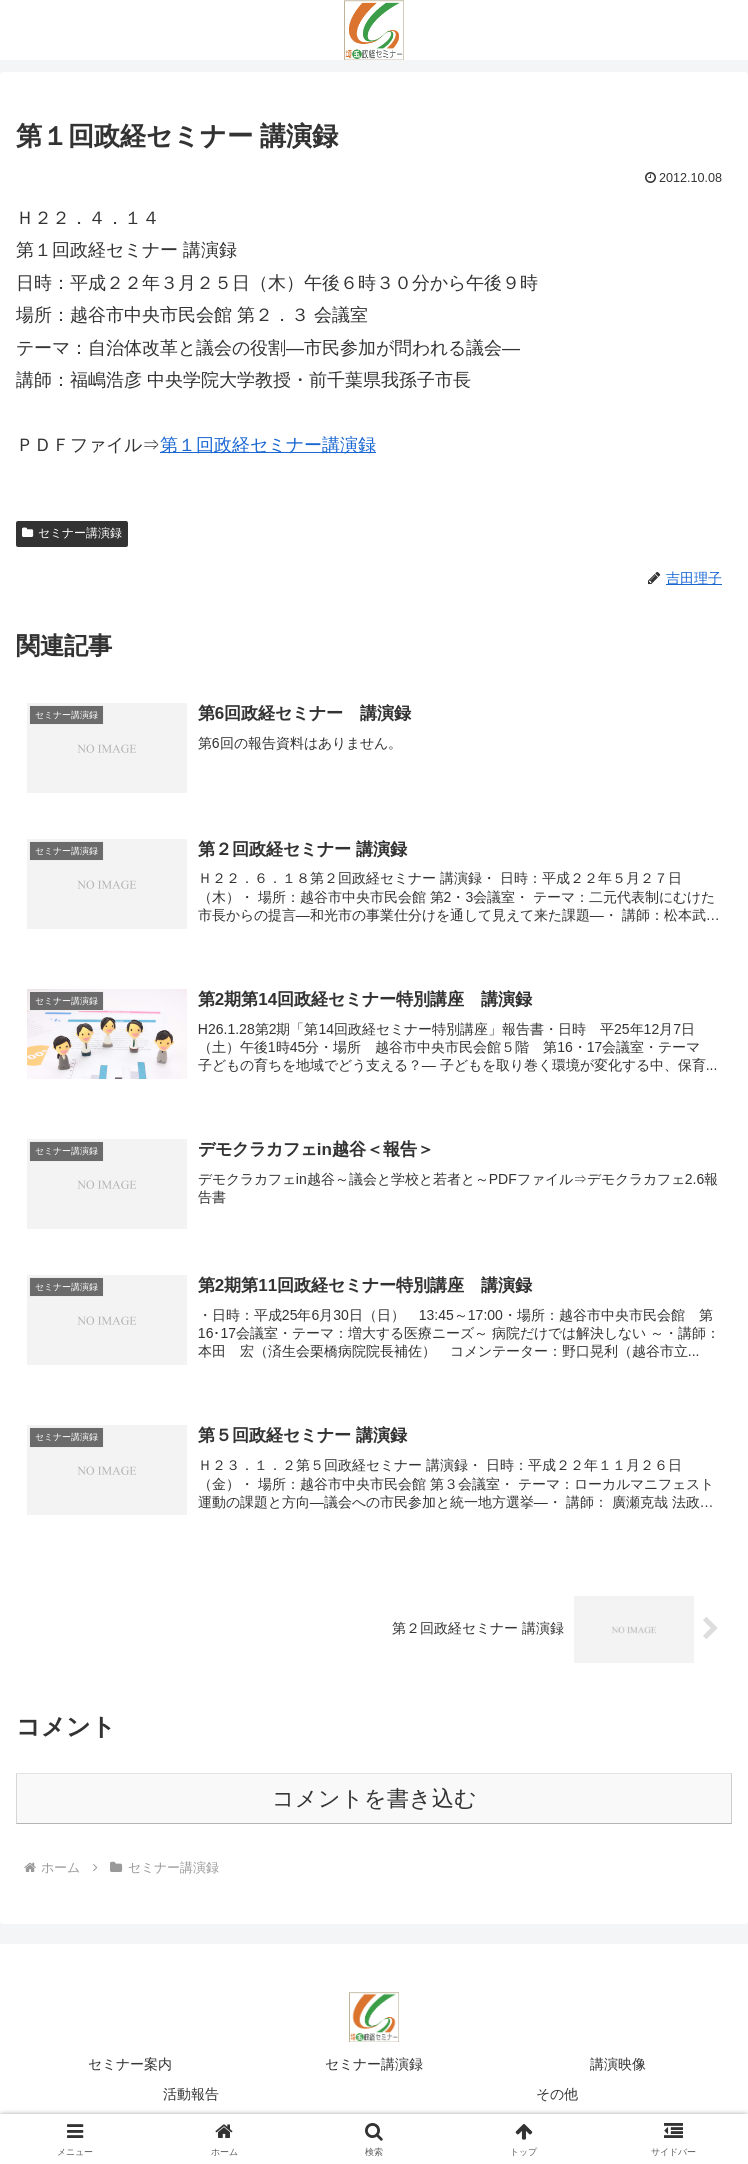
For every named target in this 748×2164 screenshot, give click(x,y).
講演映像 (618, 2070)
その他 (557, 2099)
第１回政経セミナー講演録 (268, 445)
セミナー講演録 (72, 533)
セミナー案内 (130, 2070)
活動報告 (191, 2099)
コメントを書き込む (374, 1803)
